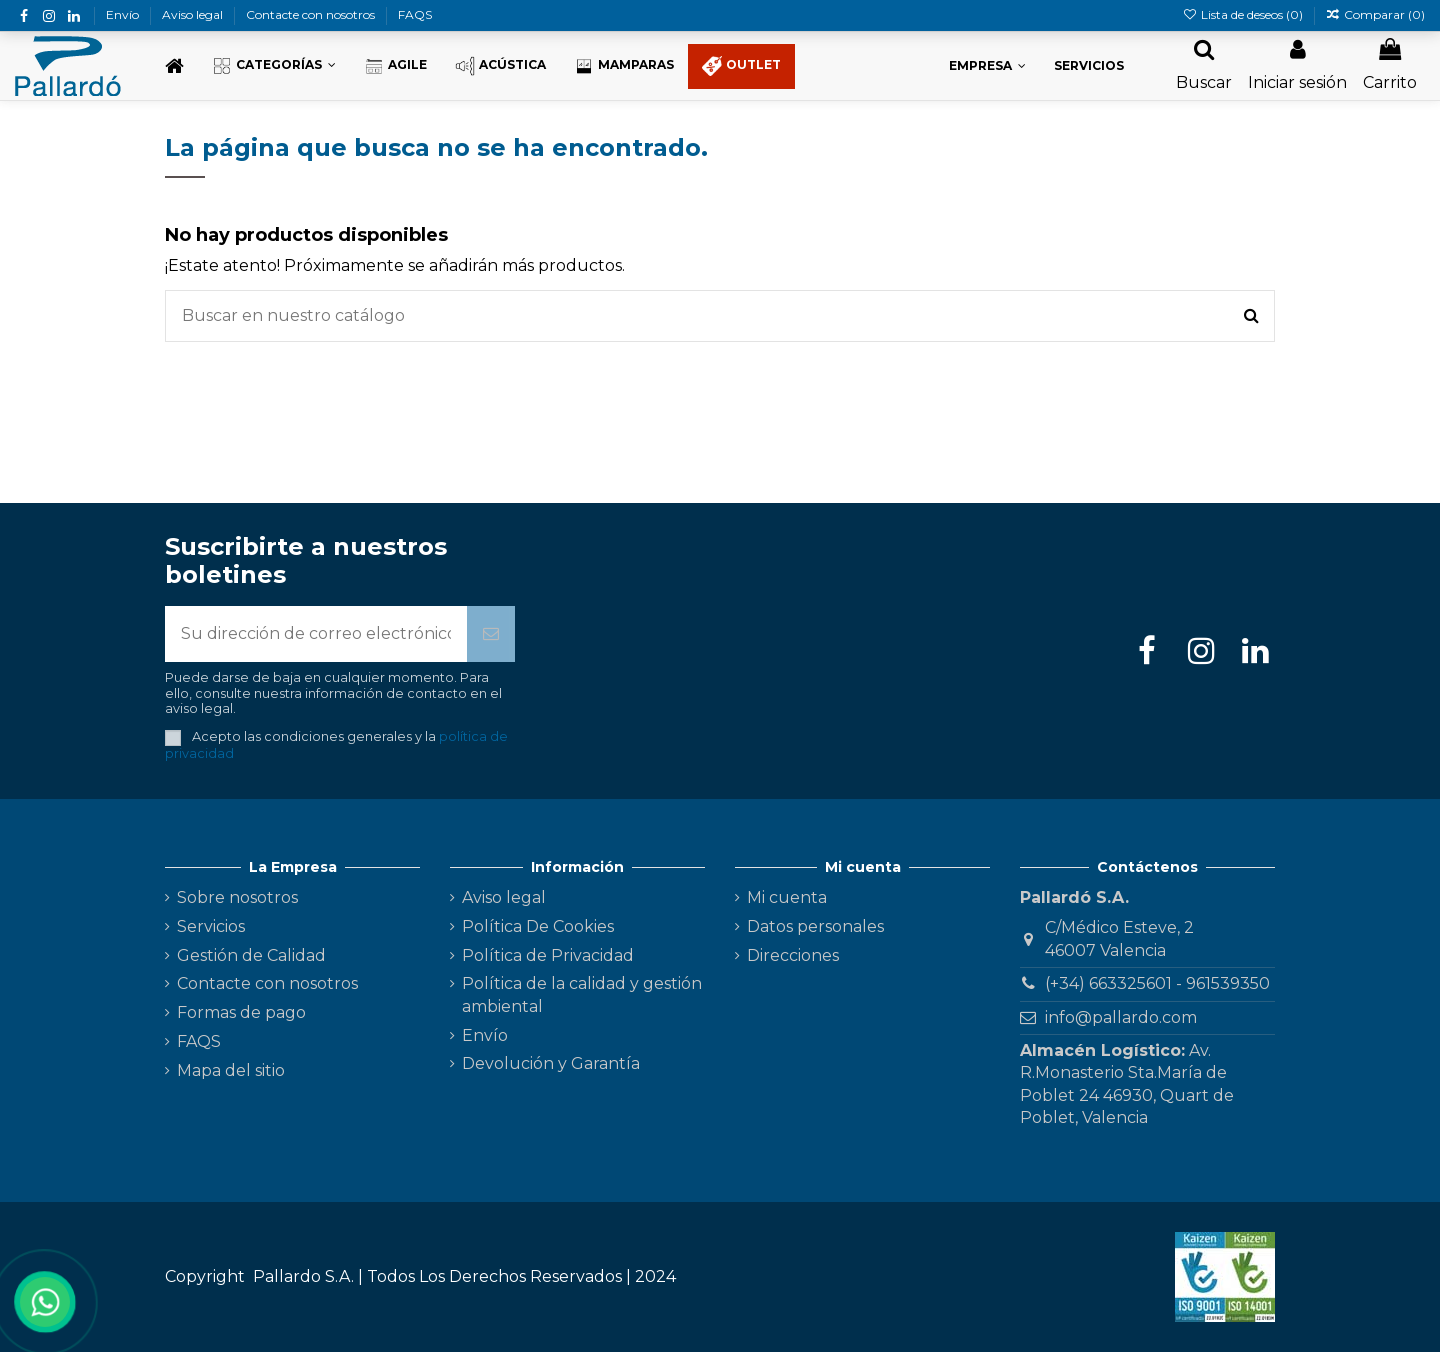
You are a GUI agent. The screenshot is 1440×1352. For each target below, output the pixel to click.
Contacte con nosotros (312, 14)
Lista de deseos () (1243, 14)
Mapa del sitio (231, 1070)
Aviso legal (194, 14)
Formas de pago (241, 1012)
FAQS (415, 14)
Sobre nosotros (237, 897)
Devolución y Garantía (551, 1063)
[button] (274, 66)
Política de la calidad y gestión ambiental (582, 994)
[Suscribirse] (491, 634)
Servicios (211, 926)
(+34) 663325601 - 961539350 (1157, 983)
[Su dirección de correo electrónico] (316, 634)
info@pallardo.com (1121, 1017)
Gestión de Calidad (251, 955)
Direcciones (793, 955)
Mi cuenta (787, 897)
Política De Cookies (538, 926)
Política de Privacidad (548, 955)
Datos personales (815, 926)
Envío (124, 14)
